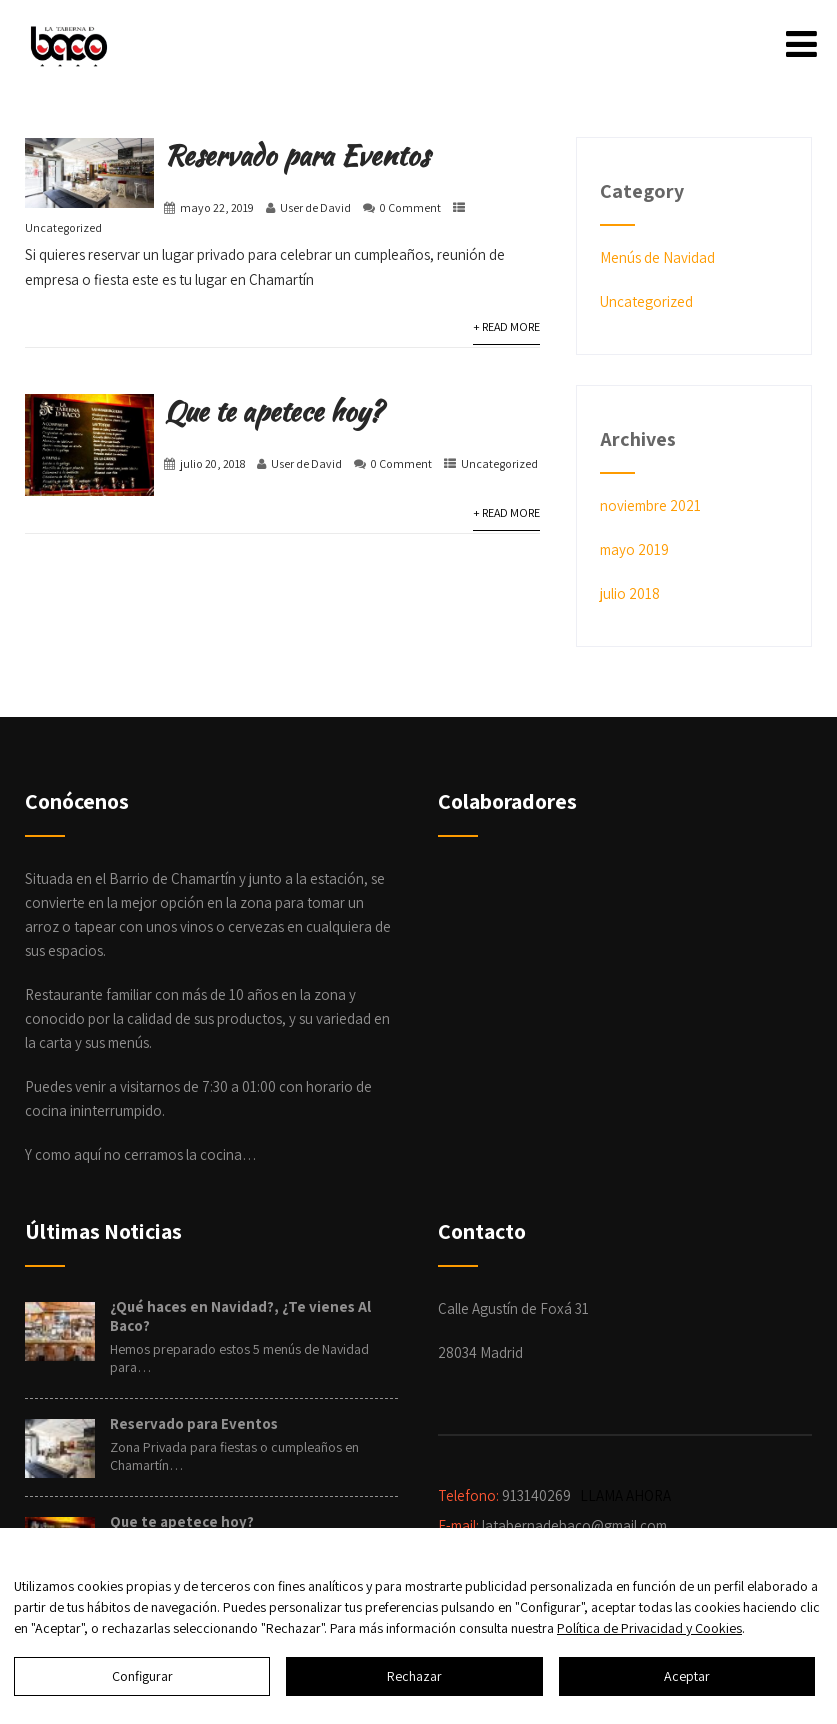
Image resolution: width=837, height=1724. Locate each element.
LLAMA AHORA (627, 1495)
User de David (315, 207)
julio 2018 (630, 593)
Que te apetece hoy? (273, 411)
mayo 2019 (634, 549)
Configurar (142, 1676)
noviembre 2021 (650, 505)
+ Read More (506, 326)
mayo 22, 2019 (217, 207)
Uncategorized (63, 227)
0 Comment (410, 207)
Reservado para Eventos (296, 155)
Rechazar (414, 1676)
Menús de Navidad (657, 257)
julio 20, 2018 (212, 463)
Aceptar (687, 1676)
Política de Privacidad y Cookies (649, 1628)
